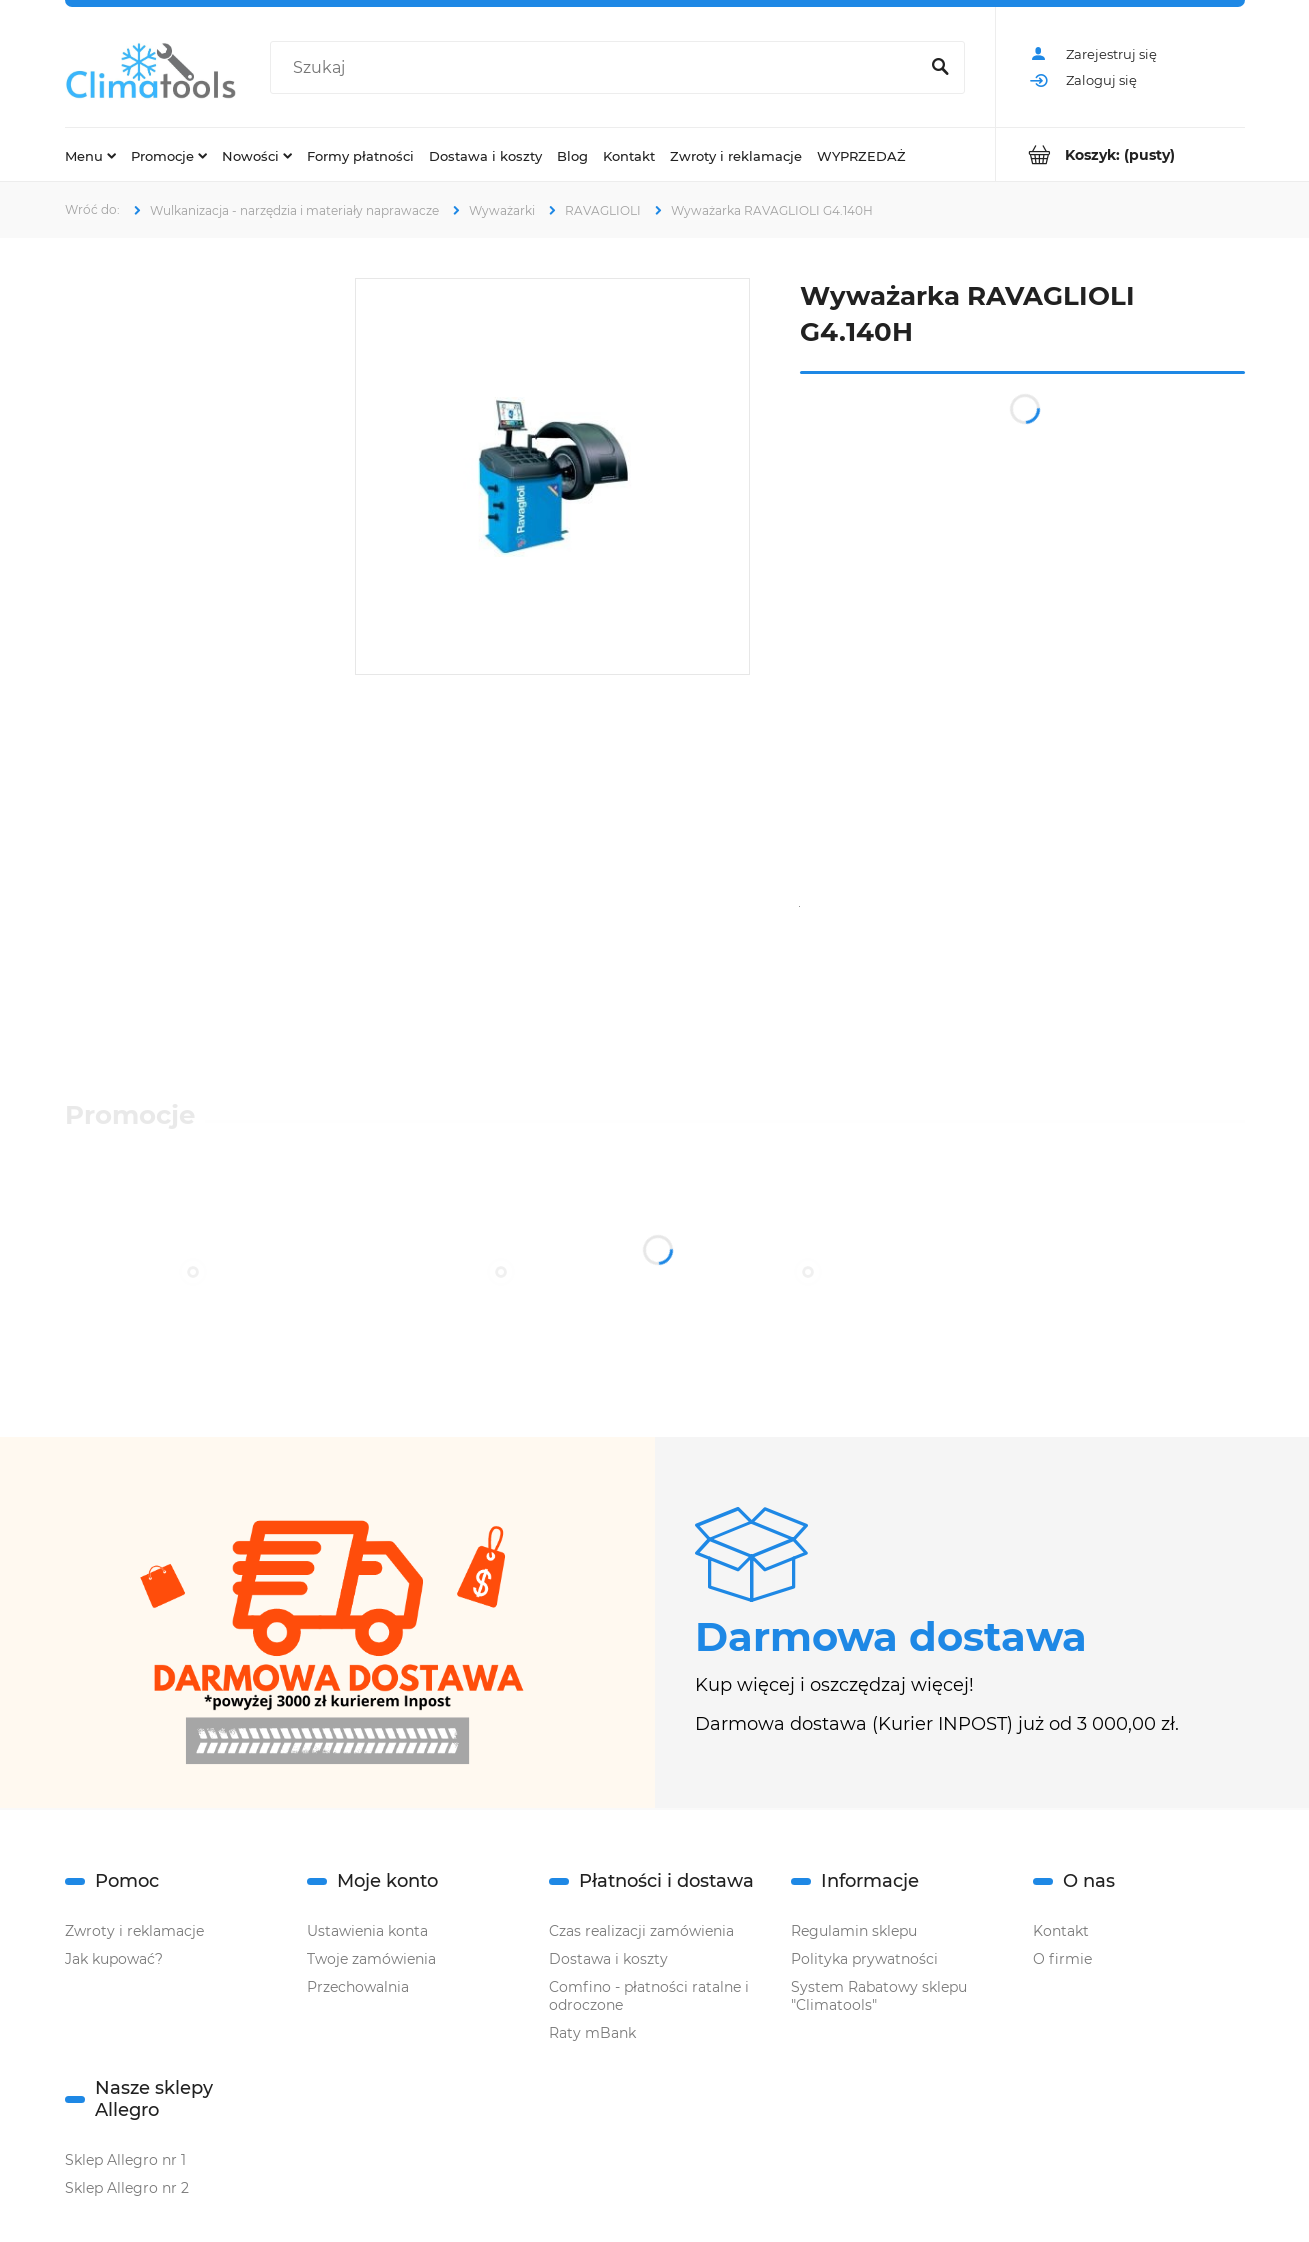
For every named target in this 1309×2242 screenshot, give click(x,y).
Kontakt (1061, 1931)
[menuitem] (90, 155)
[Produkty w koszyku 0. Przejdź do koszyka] (1120, 154)
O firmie (1062, 1959)
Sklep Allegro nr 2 (127, 2188)
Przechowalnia (358, 1987)
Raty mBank (592, 2033)
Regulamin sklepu (854, 1931)
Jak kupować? (114, 1959)
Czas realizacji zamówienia (641, 1931)
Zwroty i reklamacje (134, 1931)
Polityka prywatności (864, 1959)
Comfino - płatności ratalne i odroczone (649, 1996)
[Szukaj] (941, 68)
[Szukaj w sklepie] (598, 68)
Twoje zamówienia (371, 1959)
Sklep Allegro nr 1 (125, 2160)
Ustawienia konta (367, 1931)
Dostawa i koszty (608, 1959)
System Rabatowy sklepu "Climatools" (879, 1996)
